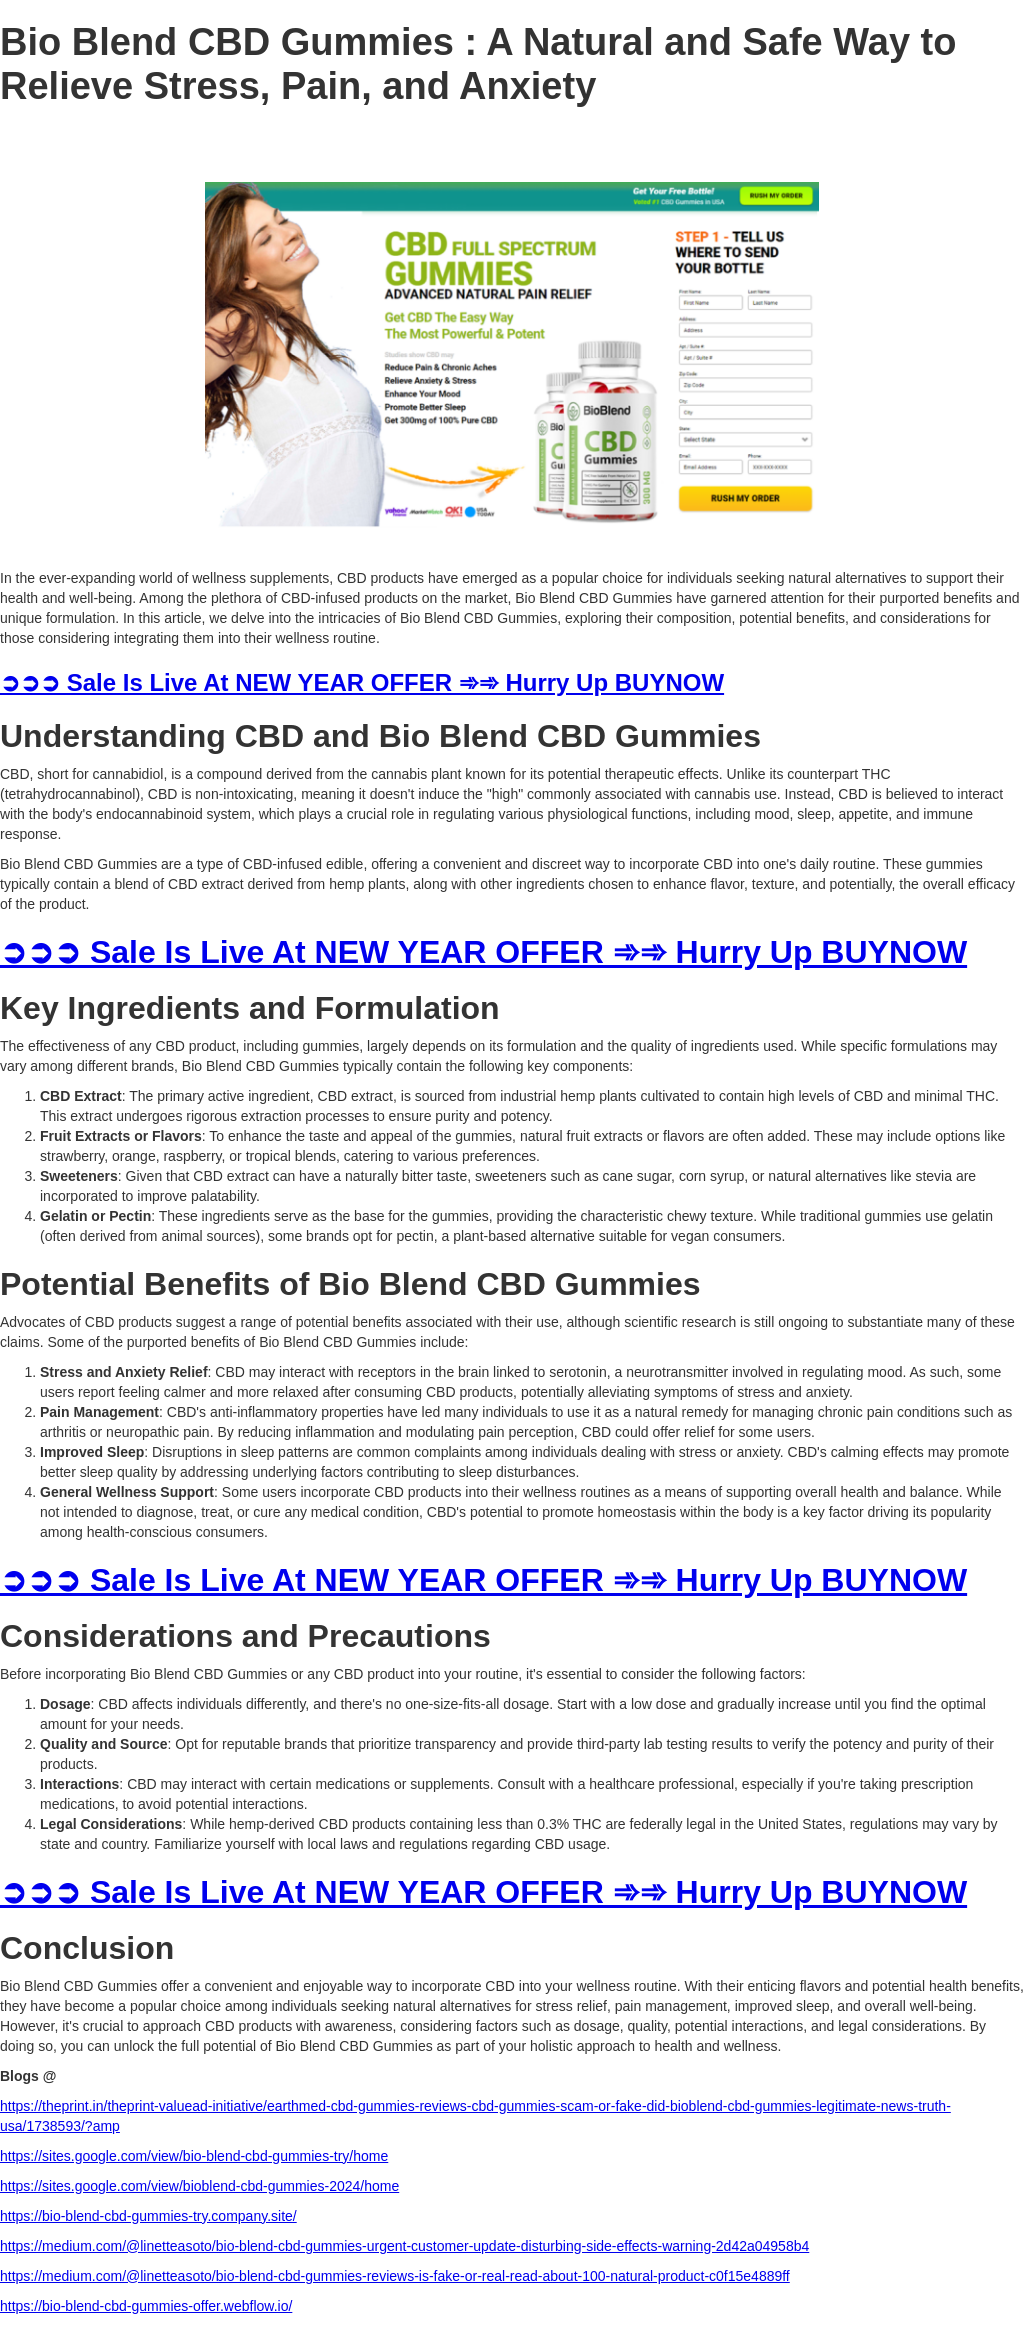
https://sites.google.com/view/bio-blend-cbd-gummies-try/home (194, 2156)
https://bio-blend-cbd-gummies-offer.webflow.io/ (146, 2306)
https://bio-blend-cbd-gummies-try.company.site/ (148, 2216)
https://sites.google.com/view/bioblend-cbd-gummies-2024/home (199, 2186)
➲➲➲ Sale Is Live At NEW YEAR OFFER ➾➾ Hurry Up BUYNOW (362, 682)
